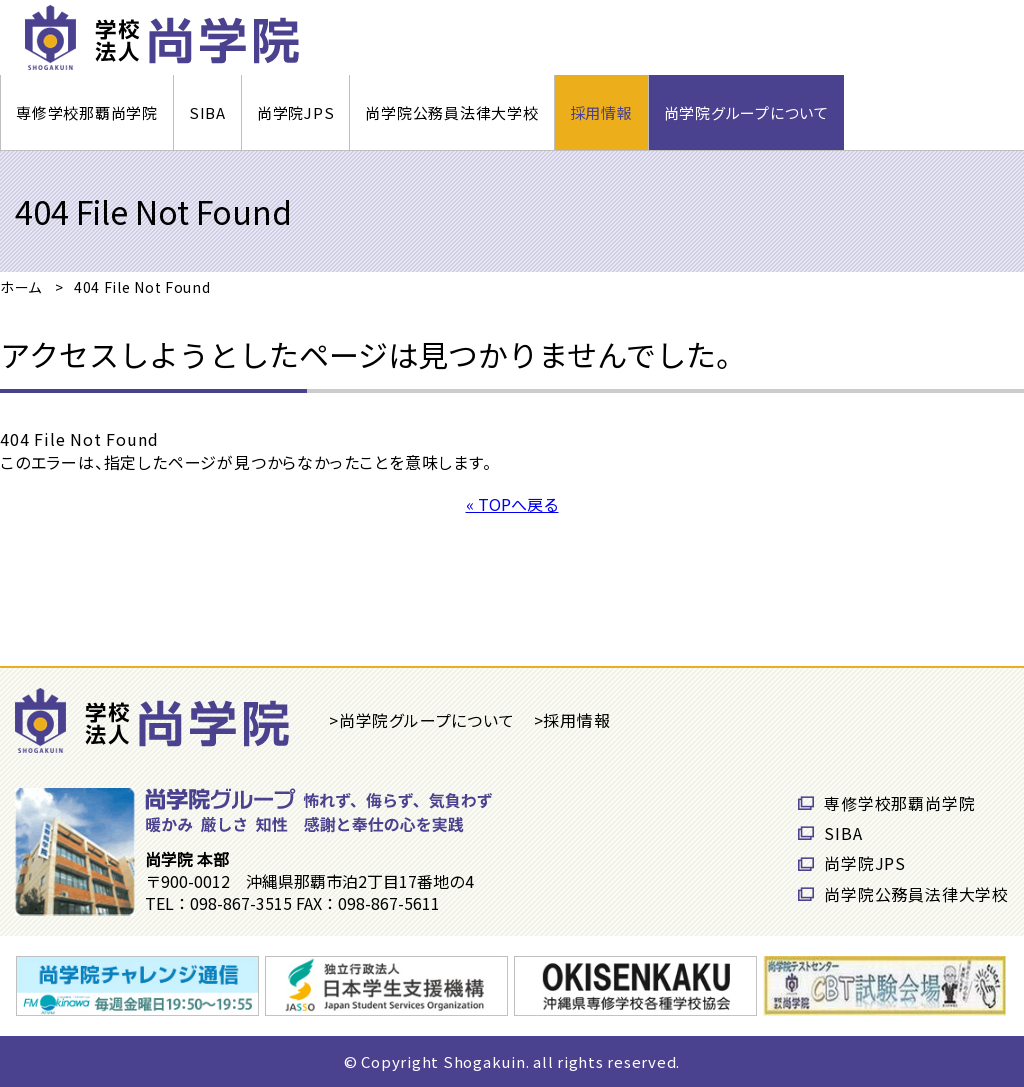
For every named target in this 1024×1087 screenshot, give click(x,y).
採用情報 (601, 112)
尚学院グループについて (746, 112)
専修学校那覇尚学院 (87, 112)
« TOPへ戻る (512, 504)
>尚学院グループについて (422, 720)
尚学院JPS (296, 112)
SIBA (207, 112)
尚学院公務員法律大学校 (451, 112)
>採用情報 (572, 720)
